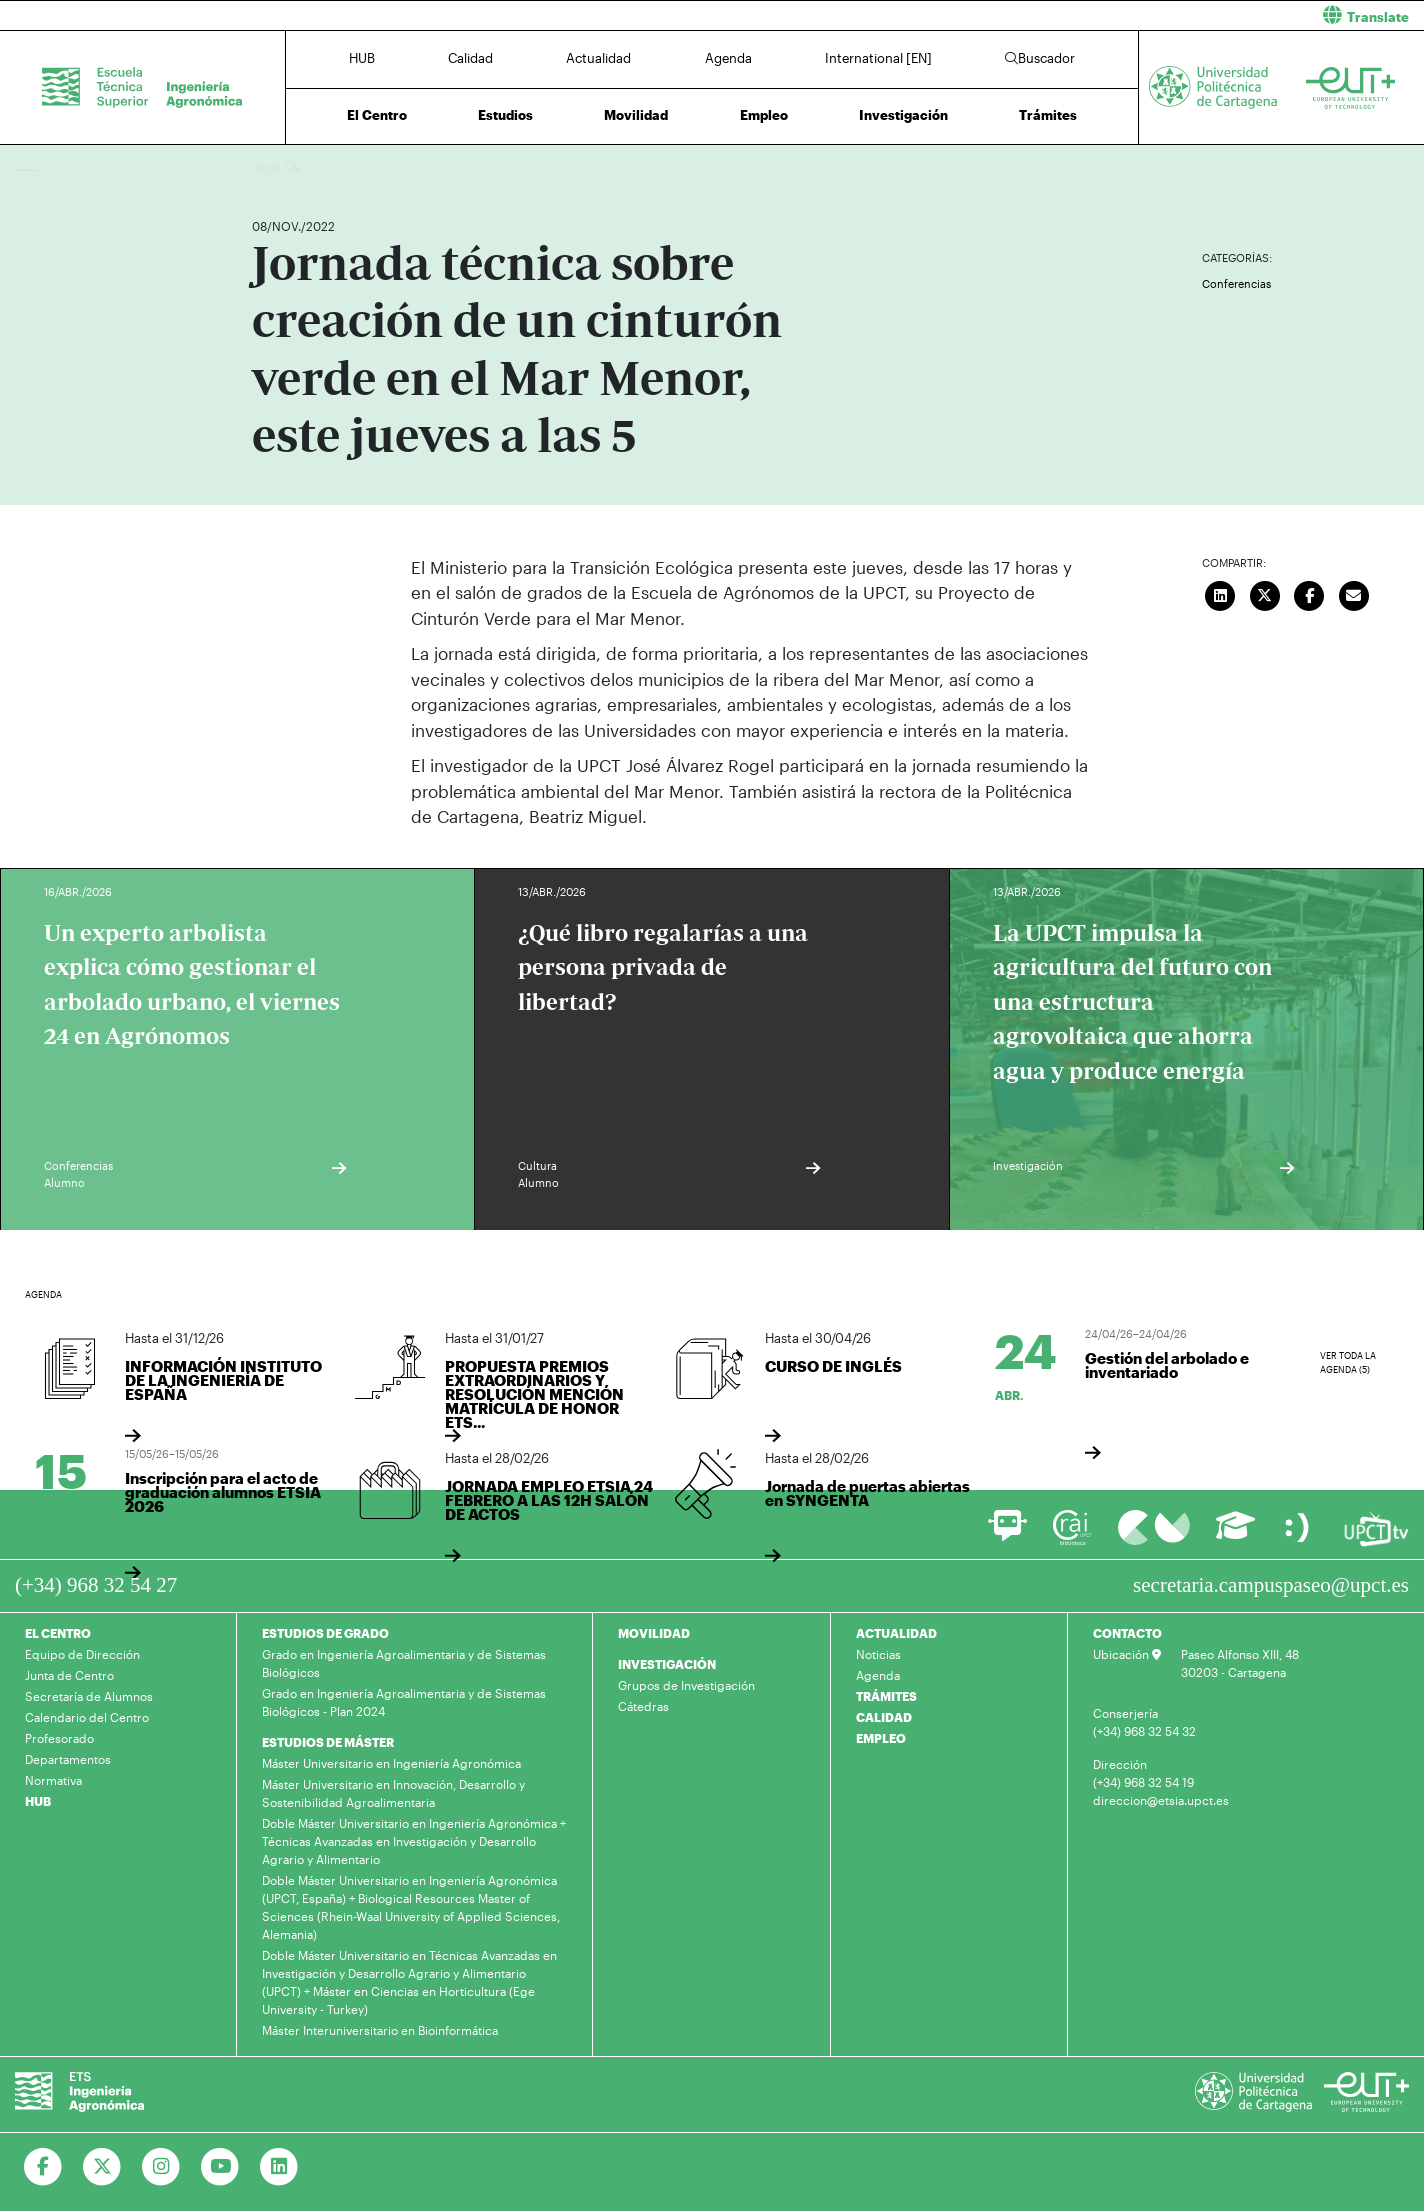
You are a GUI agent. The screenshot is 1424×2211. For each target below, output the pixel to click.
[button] (1075, 15)
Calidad (470, 58)
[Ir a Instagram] (161, 2167)
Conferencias (1236, 283)
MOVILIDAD (654, 1633)
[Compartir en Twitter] (1265, 594)
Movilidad (636, 115)
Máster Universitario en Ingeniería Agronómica (391, 1763)
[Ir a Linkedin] (279, 2167)
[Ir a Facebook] (43, 2167)
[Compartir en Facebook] (1310, 594)
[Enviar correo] (1354, 594)
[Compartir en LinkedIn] (1221, 594)
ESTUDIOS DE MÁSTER (328, 1742)
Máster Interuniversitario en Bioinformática (380, 2030)
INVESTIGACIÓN (667, 1664)
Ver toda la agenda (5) (1348, 1362)
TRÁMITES (886, 1696)
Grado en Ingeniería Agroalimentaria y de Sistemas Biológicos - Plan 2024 (404, 1702)
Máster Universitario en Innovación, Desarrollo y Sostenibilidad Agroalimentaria (393, 1793)
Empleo (764, 115)
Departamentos (68, 1759)
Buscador (1040, 58)
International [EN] (878, 58)
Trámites (1048, 115)
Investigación (903, 115)
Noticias (878, 1654)
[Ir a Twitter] (102, 2167)
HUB (362, 58)
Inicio (268, 167)
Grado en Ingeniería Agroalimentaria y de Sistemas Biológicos (404, 1663)
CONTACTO (1127, 1633)
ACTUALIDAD (896, 1633)
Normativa (53, 1780)
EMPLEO (881, 1738)
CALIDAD (884, 1717)
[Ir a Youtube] (220, 2167)
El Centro (377, 115)
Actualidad (598, 58)
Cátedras (643, 1706)
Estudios (505, 115)
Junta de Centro (69, 1675)
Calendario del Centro (87, 1717)
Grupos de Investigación (686, 1685)
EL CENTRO (58, 1633)
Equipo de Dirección (82, 1654)
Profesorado (59, 1738)
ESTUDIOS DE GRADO (325, 1633)
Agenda (728, 58)
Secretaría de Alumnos (89, 1696)
